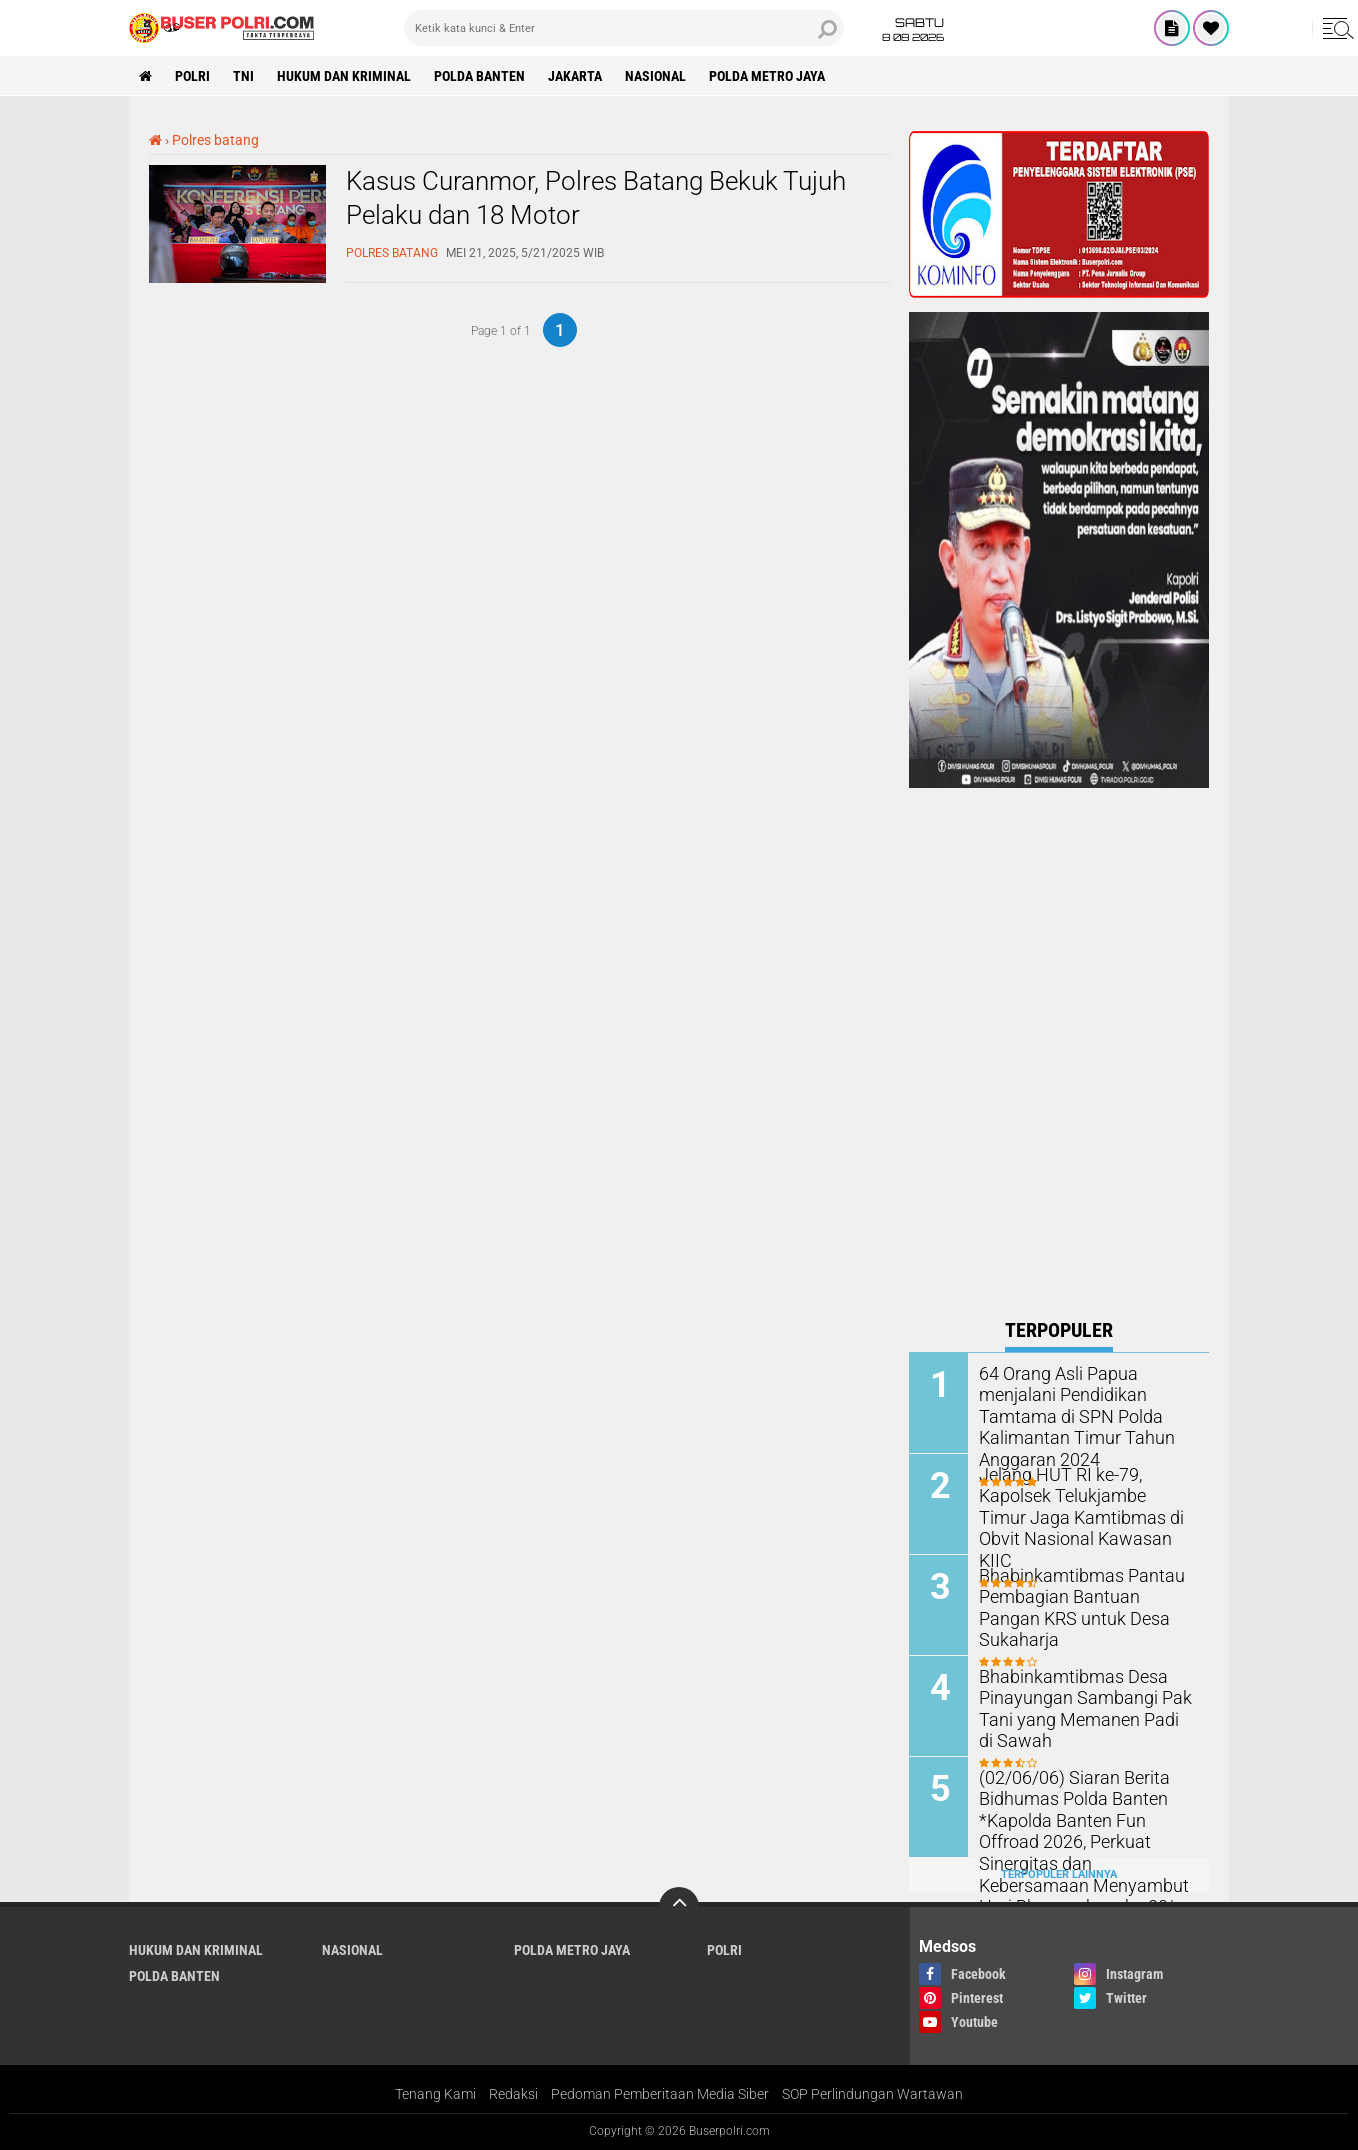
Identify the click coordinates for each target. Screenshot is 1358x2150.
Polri (192, 76)
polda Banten (479, 76)
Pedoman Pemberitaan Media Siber (660, 2094)
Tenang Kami (435, 2094)
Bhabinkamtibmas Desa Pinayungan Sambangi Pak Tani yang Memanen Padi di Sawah (1078, 1706)
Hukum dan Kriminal (344, 76)
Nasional (655, 76)
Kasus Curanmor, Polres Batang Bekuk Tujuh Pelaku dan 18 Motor (596, 198)
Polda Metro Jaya (767, 76)
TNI (243, 76)
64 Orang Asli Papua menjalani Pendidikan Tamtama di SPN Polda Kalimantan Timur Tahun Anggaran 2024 (1067, 1414)
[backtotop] (679, 1907)
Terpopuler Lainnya (1059, 1874)
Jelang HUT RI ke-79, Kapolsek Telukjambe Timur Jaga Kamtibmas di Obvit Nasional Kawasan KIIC (1077, 1504)
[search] (624, 28)
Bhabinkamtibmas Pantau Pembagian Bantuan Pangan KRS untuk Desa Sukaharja (1081, 1595)
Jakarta (575, 76)
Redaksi (513, 2094)
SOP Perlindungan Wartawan (872, 2094)
